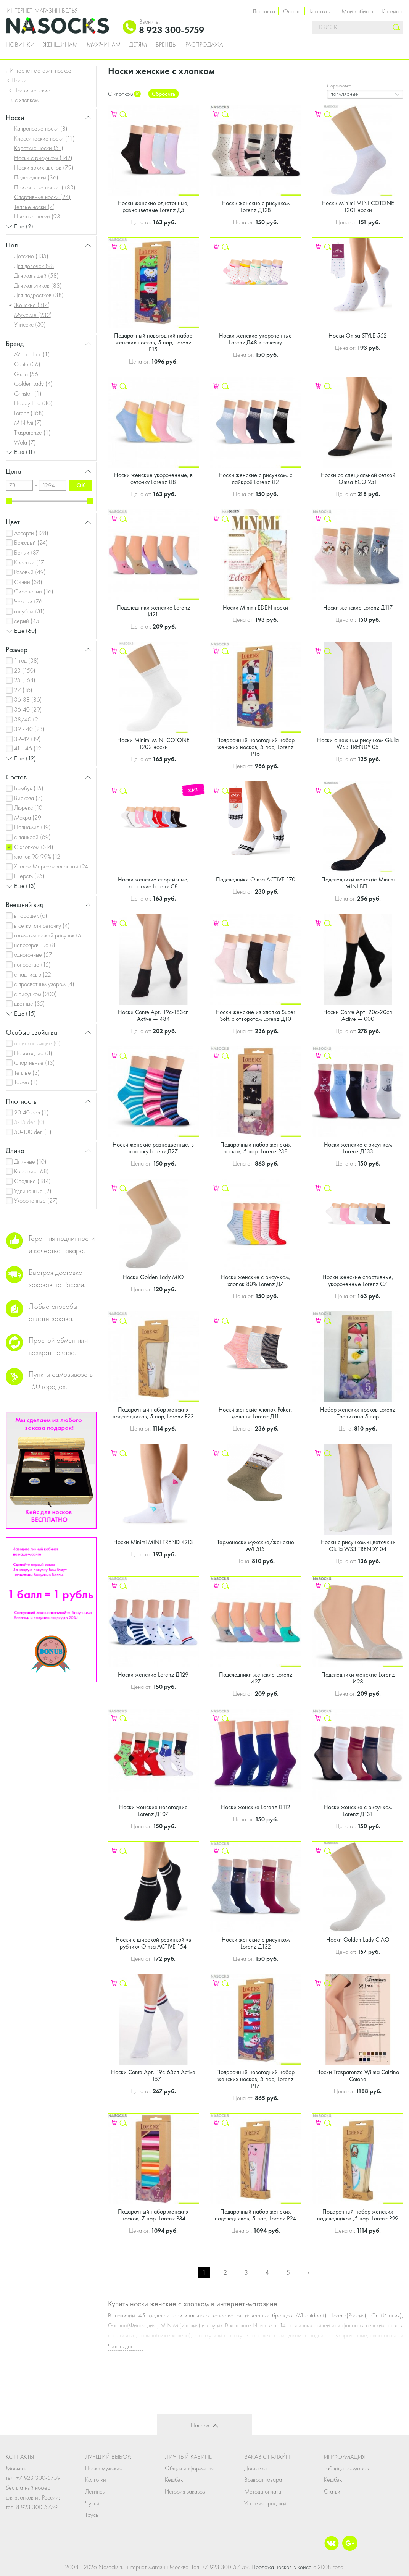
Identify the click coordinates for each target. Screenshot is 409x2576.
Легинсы (95, 2491)
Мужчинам (104, 45)
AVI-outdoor (32, 354)
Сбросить (163, 94)
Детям (138, 45)
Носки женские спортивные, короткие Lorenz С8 (153, 882)
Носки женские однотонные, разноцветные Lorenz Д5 (153, 206)
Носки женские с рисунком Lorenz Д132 (256, 1943)
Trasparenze (32, 433)
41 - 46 (28, 748)
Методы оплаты (262, 2491)
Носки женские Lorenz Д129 (153, 1674)
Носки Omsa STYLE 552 (357, 336)
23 (24, 670)
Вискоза (28, 798)
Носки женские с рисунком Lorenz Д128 (256, 206)
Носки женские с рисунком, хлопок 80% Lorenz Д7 (255, 1280)
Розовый (30, 572)
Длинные (30, 1162)
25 (24, 680)
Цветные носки (38, 216)
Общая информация (189, 2468)
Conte (27, 364)
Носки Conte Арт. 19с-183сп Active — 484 (153, 1015)
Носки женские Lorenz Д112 (255, 1807)
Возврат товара (263, 2480)
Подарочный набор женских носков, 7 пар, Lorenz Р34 (153, 2214)
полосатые (32, 965)
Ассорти (31, 533)
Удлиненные (33, 1191)
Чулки (92, 2503)
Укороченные (36, 1201)
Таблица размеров (346, 2468)
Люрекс (29, 808)
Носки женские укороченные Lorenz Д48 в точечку (255, 339)
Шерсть (29, 876)
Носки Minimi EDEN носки (255, 607)
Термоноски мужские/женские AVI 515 (255, 1545)
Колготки (95, 2480)
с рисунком (35, 994)
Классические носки (44, 138)
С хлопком (33, 847)
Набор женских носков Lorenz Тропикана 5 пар (357, 1412)
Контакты (319, 11)
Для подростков (39, 295)
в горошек (30, 916)
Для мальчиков (38, 285)
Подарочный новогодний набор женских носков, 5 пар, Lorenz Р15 (153, 342)
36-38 (28, 699)
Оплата (292, 11)
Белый (27, 552)
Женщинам (60, 45)
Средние (32, 1181)
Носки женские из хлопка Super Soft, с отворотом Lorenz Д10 (255, 1015)
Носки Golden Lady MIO (153, 1277)
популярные (344, 94)
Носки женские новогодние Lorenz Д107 (153, 1810)
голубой (29, 611)
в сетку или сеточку (42, 926)
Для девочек (35, 266)
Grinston (28, 394)
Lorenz (29, 413)
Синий (28, 582)
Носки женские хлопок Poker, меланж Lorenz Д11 (255, 1412)
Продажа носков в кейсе (281, 2567)
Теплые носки (34, 207)
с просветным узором (44, 984)
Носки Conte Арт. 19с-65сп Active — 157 (153, 2075)
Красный (30, 562)
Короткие (31, 1171)
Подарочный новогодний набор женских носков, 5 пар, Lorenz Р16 (255, 747)
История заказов (185, 2491)
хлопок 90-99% (38, 856)
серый (27, 621)
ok (80, 485)
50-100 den (33, 1132)
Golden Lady (33, 384)
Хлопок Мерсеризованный (52, 866)
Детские (31, 256)
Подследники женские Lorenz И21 (153, 610)
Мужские (33, 315)
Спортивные (34, 1063)
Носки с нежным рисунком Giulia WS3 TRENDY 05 (358, 743)
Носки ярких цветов (44, 167)
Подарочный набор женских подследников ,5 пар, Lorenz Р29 (357, 2214)
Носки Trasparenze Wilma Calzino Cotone (357, 2075)
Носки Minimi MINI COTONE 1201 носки (358, 206)
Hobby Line (33, 403)
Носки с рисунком (43, 158)
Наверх (200, 2425)
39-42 (27, 739)
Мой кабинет (357, 11)
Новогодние (33, 1053)
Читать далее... (125, 2346)
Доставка (264, 11)
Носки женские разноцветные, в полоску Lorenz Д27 (153, 1147)
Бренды (166, 45)
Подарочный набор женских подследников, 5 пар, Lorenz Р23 (153, 1412)
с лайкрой (32, 837)
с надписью (33, 974)
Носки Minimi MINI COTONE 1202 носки (153, 743)
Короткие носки (38, 148)
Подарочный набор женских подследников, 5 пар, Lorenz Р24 (255, 2214)
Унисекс (30, 324)
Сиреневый (33, 591)
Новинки (20, 45)
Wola (25, 442)
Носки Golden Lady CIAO (358, 1940)
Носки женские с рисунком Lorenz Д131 (358, 1810)
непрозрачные (35, 945)
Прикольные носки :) (45, 187)
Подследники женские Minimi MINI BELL (358, 882)
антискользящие (37, 1043)
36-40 (28, 709)
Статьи (332, 2491)
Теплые (27, 1073)
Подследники (36, 177)
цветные (29, 1003)
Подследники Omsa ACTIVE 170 (255, 879)
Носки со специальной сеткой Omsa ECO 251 (357, 478)
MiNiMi (28, 423)
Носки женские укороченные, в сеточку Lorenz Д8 (153, 478)
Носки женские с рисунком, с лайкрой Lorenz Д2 (255, 478)
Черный (29, 601)
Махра (28, 817)
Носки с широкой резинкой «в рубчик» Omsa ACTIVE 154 (153, 1943)
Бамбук (28, 788)
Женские (32, 305)
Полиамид (32, 827)
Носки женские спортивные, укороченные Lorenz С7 (357, 1280)
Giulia (27, 374)
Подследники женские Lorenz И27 (255, 1677)
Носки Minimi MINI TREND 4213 (153, 1542)
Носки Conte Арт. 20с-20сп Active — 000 (357, 1015)
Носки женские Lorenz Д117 (358, 607)
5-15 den (29, 1122)
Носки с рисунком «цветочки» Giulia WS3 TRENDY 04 (357, 1545)
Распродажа (204, 45)
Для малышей (36, 276)
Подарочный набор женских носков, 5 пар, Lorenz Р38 (255, 1147)
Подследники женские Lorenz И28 (358, 1677)
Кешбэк (174, 2480)
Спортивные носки (42, 197)
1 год (26, 661)
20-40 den (31, 1112)
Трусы (92, 2515)
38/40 (27, 719)
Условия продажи (265, 2503)
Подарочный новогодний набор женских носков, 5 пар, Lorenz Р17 (255, 2079)
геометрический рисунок (48, 935)
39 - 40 (29, 729)
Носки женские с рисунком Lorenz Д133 (358, 1147)
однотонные (34, 955)
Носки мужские (103, 2468)
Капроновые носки (41, 129)
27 (23, 690)
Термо (26, 1082)
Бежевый (31, 542)
